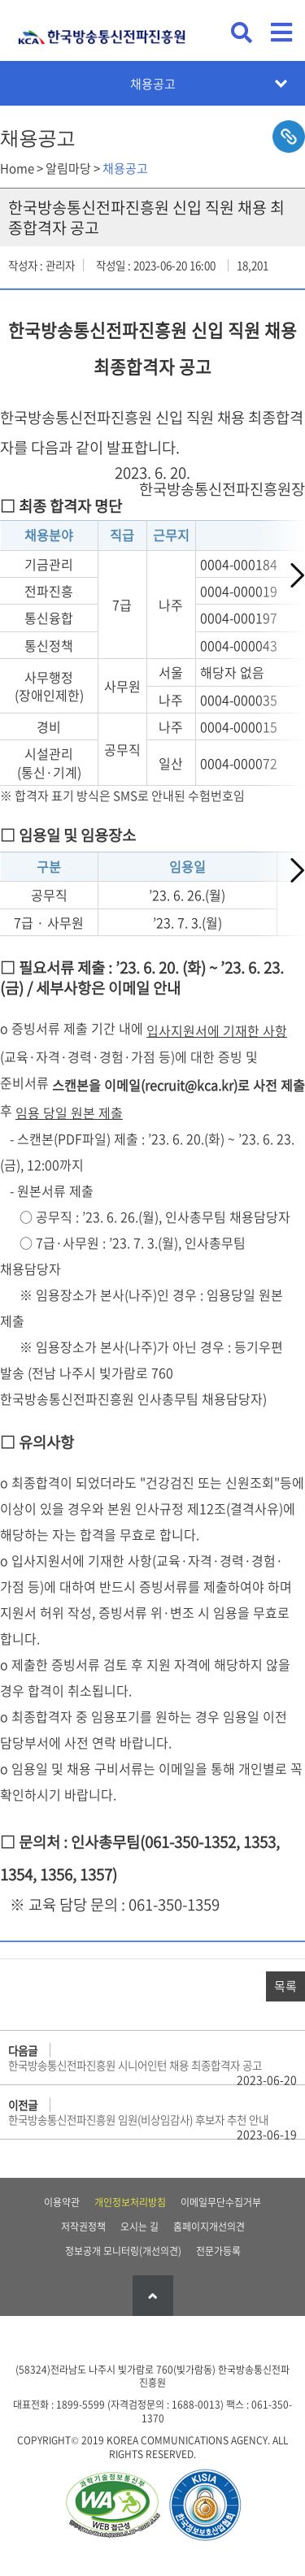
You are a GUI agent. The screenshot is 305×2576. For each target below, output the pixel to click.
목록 (285, 1986)
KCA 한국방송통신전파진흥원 (101, 30)
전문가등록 (218, 2251)
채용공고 (153, 84)
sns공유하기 (288, 136)
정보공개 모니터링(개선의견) (123, 2251)
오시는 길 (139, 2226)
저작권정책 (83, 2226)
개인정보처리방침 (130, 2202)
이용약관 (62, 2202)
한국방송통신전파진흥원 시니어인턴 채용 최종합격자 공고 (135, 2065)
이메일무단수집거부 (221, 2202)
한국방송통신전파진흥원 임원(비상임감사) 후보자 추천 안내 (138, 2119)
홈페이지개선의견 (209, 2226)
